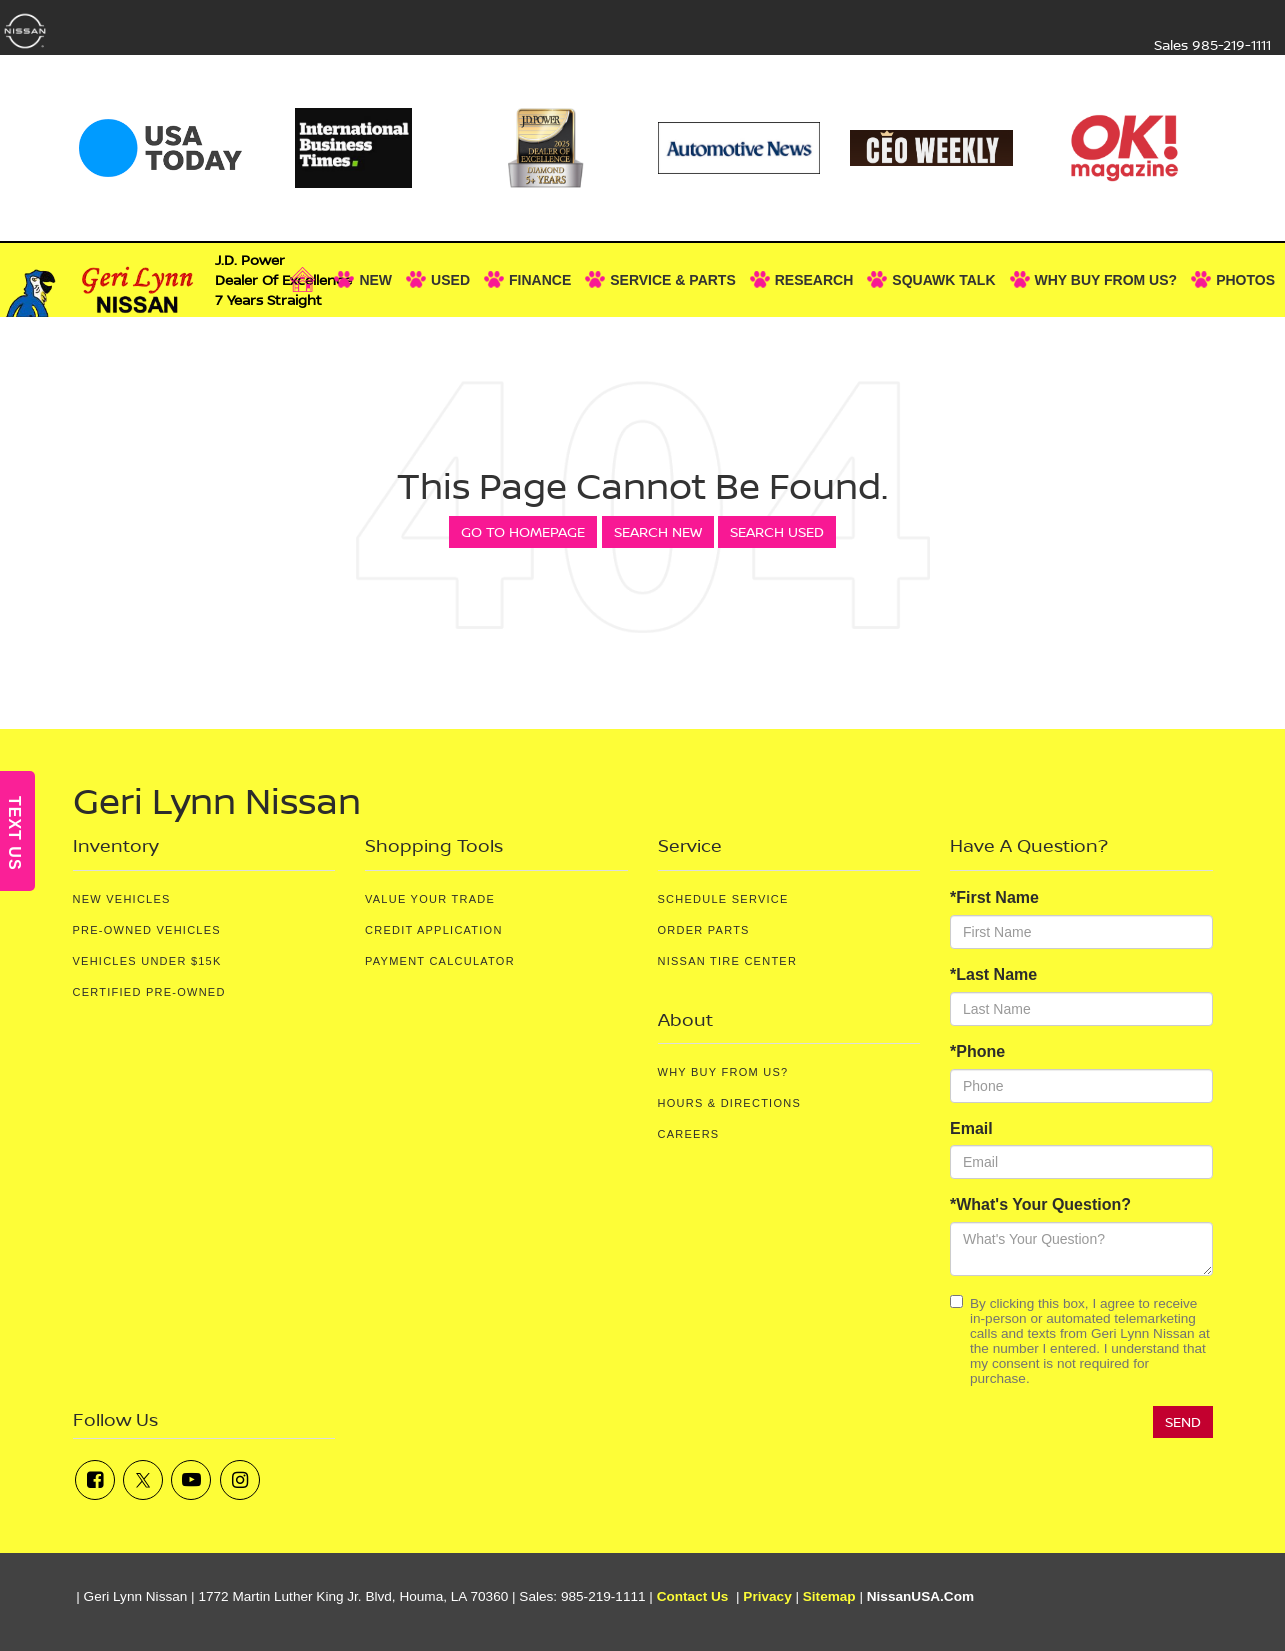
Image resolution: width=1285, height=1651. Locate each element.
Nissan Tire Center (728, 961)
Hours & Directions (730, 1103)
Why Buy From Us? (723, 1072)
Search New (658, 531)
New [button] (375, 280)
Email (971, 1128)
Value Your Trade (430, 899)
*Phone (977, 1051)
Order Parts (704, 930)
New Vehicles (122, 899)
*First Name (994, 897)
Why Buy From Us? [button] (1106, 280)
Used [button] (450, 280)
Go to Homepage (523, 531)
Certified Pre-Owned (149, 992)
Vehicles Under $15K (147, 961)
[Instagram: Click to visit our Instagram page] (240, 1480)
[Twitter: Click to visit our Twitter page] (143, 1480)
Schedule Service (723, 899)
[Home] (308, 280)
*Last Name (993, 974)
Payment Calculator (440, 961)
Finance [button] (540, 280)
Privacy (767, 1596)
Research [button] (814, 280)
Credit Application (434, 930)
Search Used (777, 531)
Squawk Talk (943, 280)
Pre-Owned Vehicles (147, 930)
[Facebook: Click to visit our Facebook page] (95, 1480)
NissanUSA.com (920, 1596)
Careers (689, 1134)
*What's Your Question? (1040, 1204)
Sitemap (829, 1596)
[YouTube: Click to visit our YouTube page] (191, 1480)
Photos (1245, 280)
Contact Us (693, 1596)
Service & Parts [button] (673, 280)
